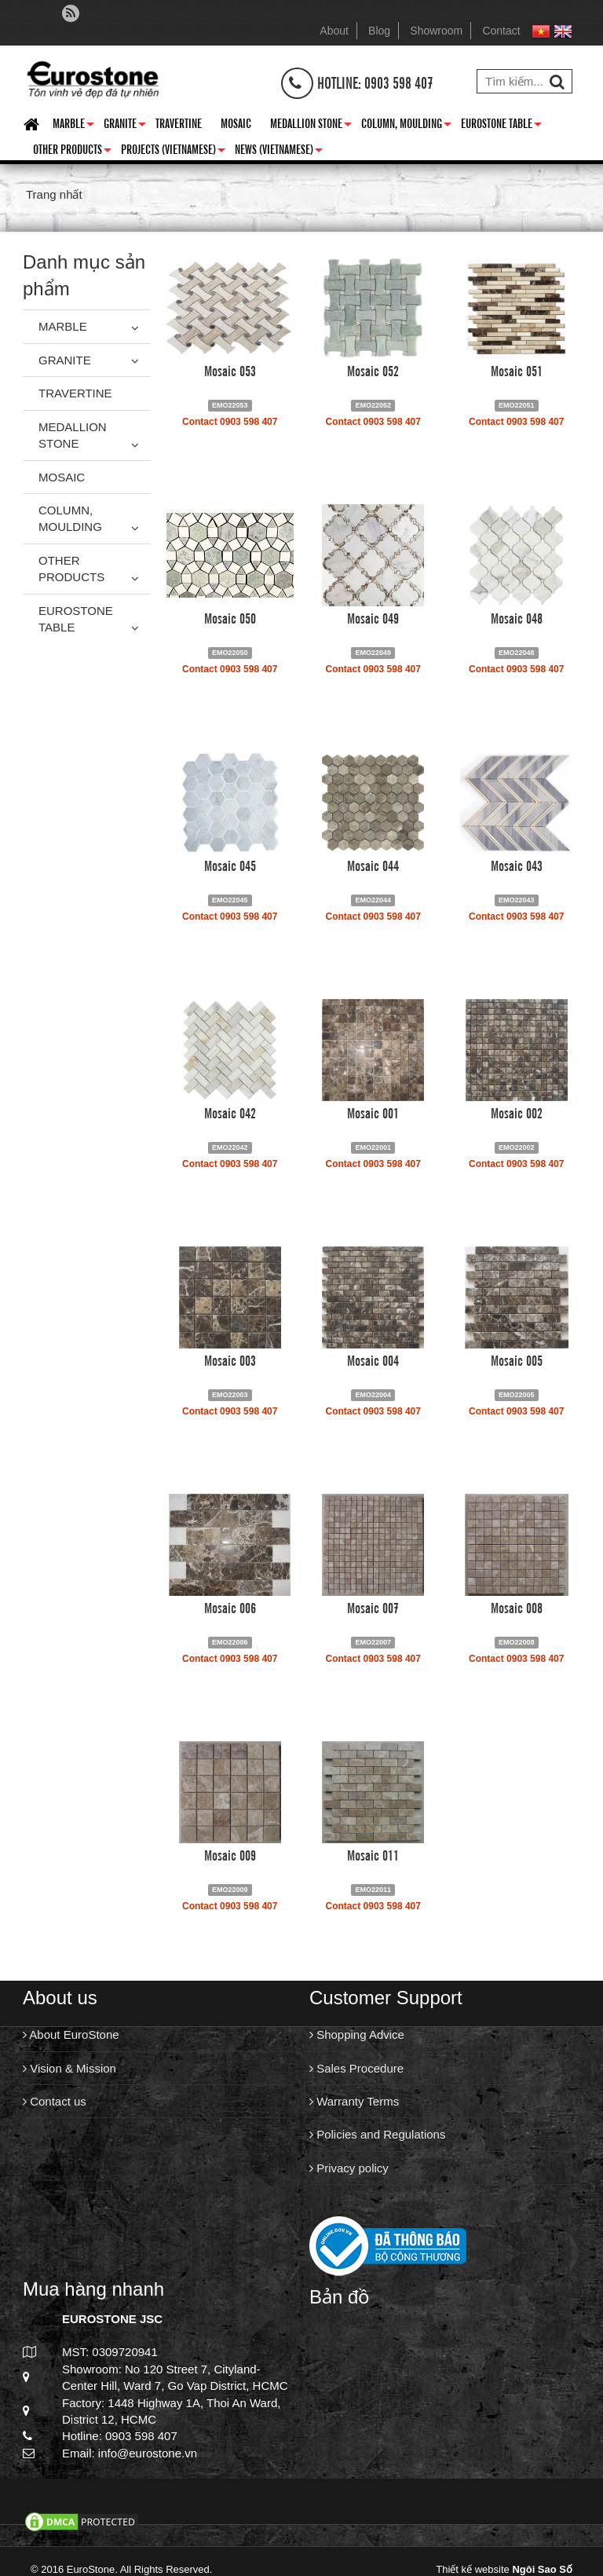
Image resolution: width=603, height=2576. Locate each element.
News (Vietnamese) (279, 151)
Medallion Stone (311, 125)
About (334, 30)
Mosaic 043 (517, 864)
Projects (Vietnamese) (173, 151)
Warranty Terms (354, 2101)
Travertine (178, 122)
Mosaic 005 (517, 1359)
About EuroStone (71, 2034)
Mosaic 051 (517, 369)
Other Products (72, 151)
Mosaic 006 (230, 1606)
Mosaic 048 (517, 617)
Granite (125, 125)
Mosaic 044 (373, 864)
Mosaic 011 (373, 1854)
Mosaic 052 (373, 369)
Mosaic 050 (230, 617)
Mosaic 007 (373, 1606)
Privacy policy (349, 2168)
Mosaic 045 (230, 864)
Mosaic (236, 122)
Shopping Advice (356, 2034)
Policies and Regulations (377, 2134)
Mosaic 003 (230, 1359)
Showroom (436, 30)
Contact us (54, 2101)
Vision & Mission (69, 2068)
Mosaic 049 (373, 617)
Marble (73, 125)
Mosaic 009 (230, 1854)
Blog (379, 30)
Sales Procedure (356, 2068)
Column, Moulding (406, 125)
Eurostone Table (501, 125)
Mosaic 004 (373, 1359)
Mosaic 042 (230, 1112)
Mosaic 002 (517, 1112)
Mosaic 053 (230, 369)
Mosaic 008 (517, 1606)
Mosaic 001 (373, 1112)
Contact (501, 30)
